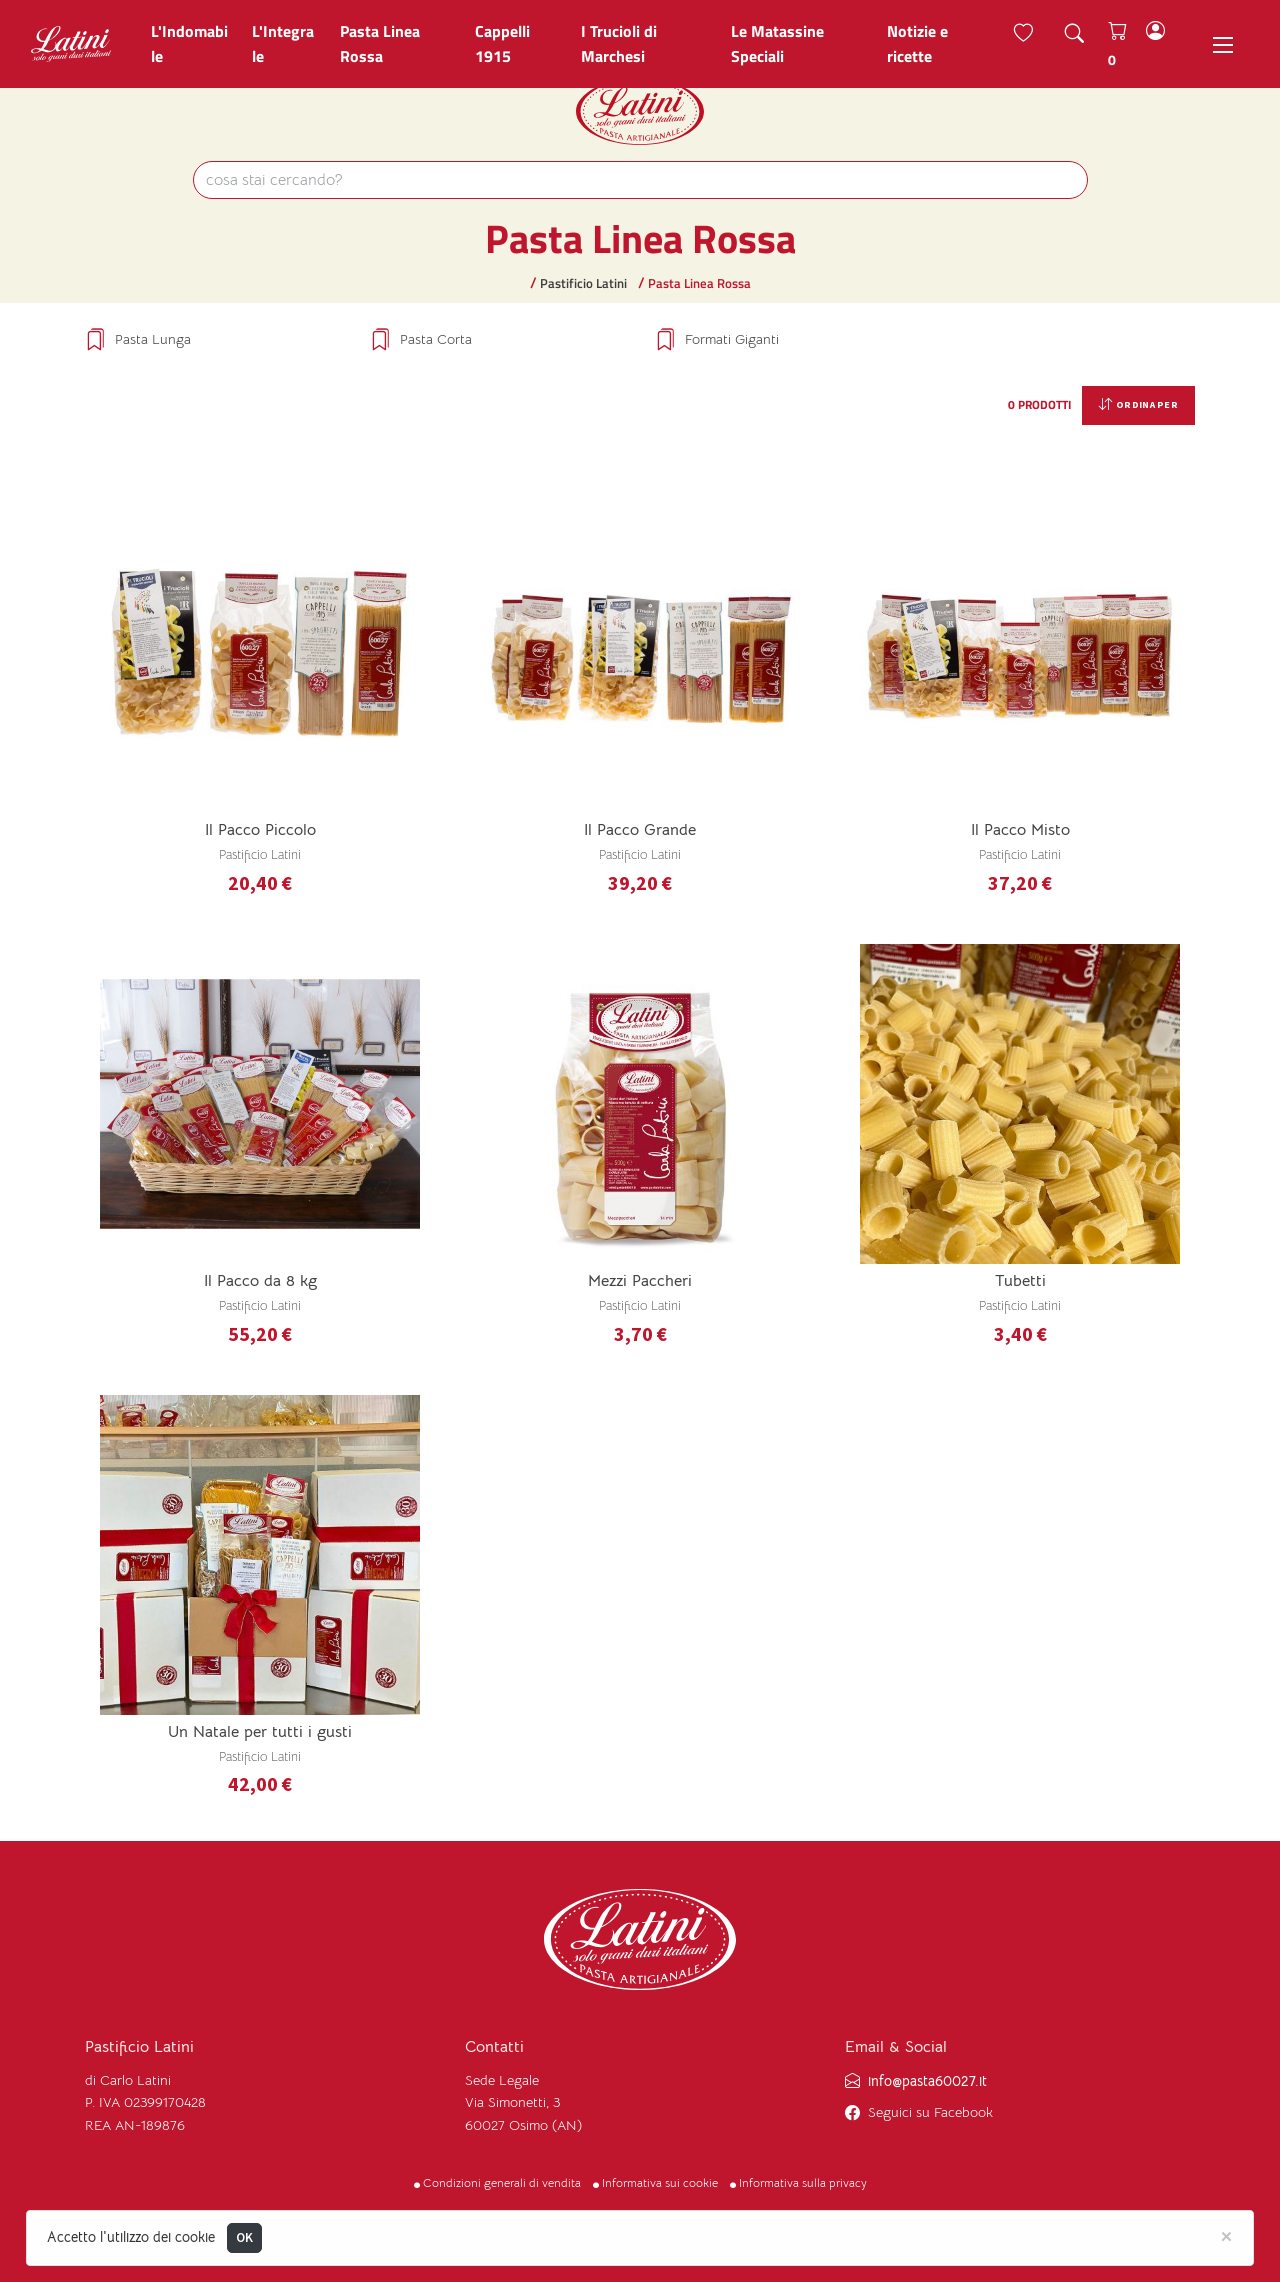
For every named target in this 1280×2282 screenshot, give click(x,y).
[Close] (1226, 2235)
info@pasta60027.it (927, 2080)
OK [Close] (245, 2237)
